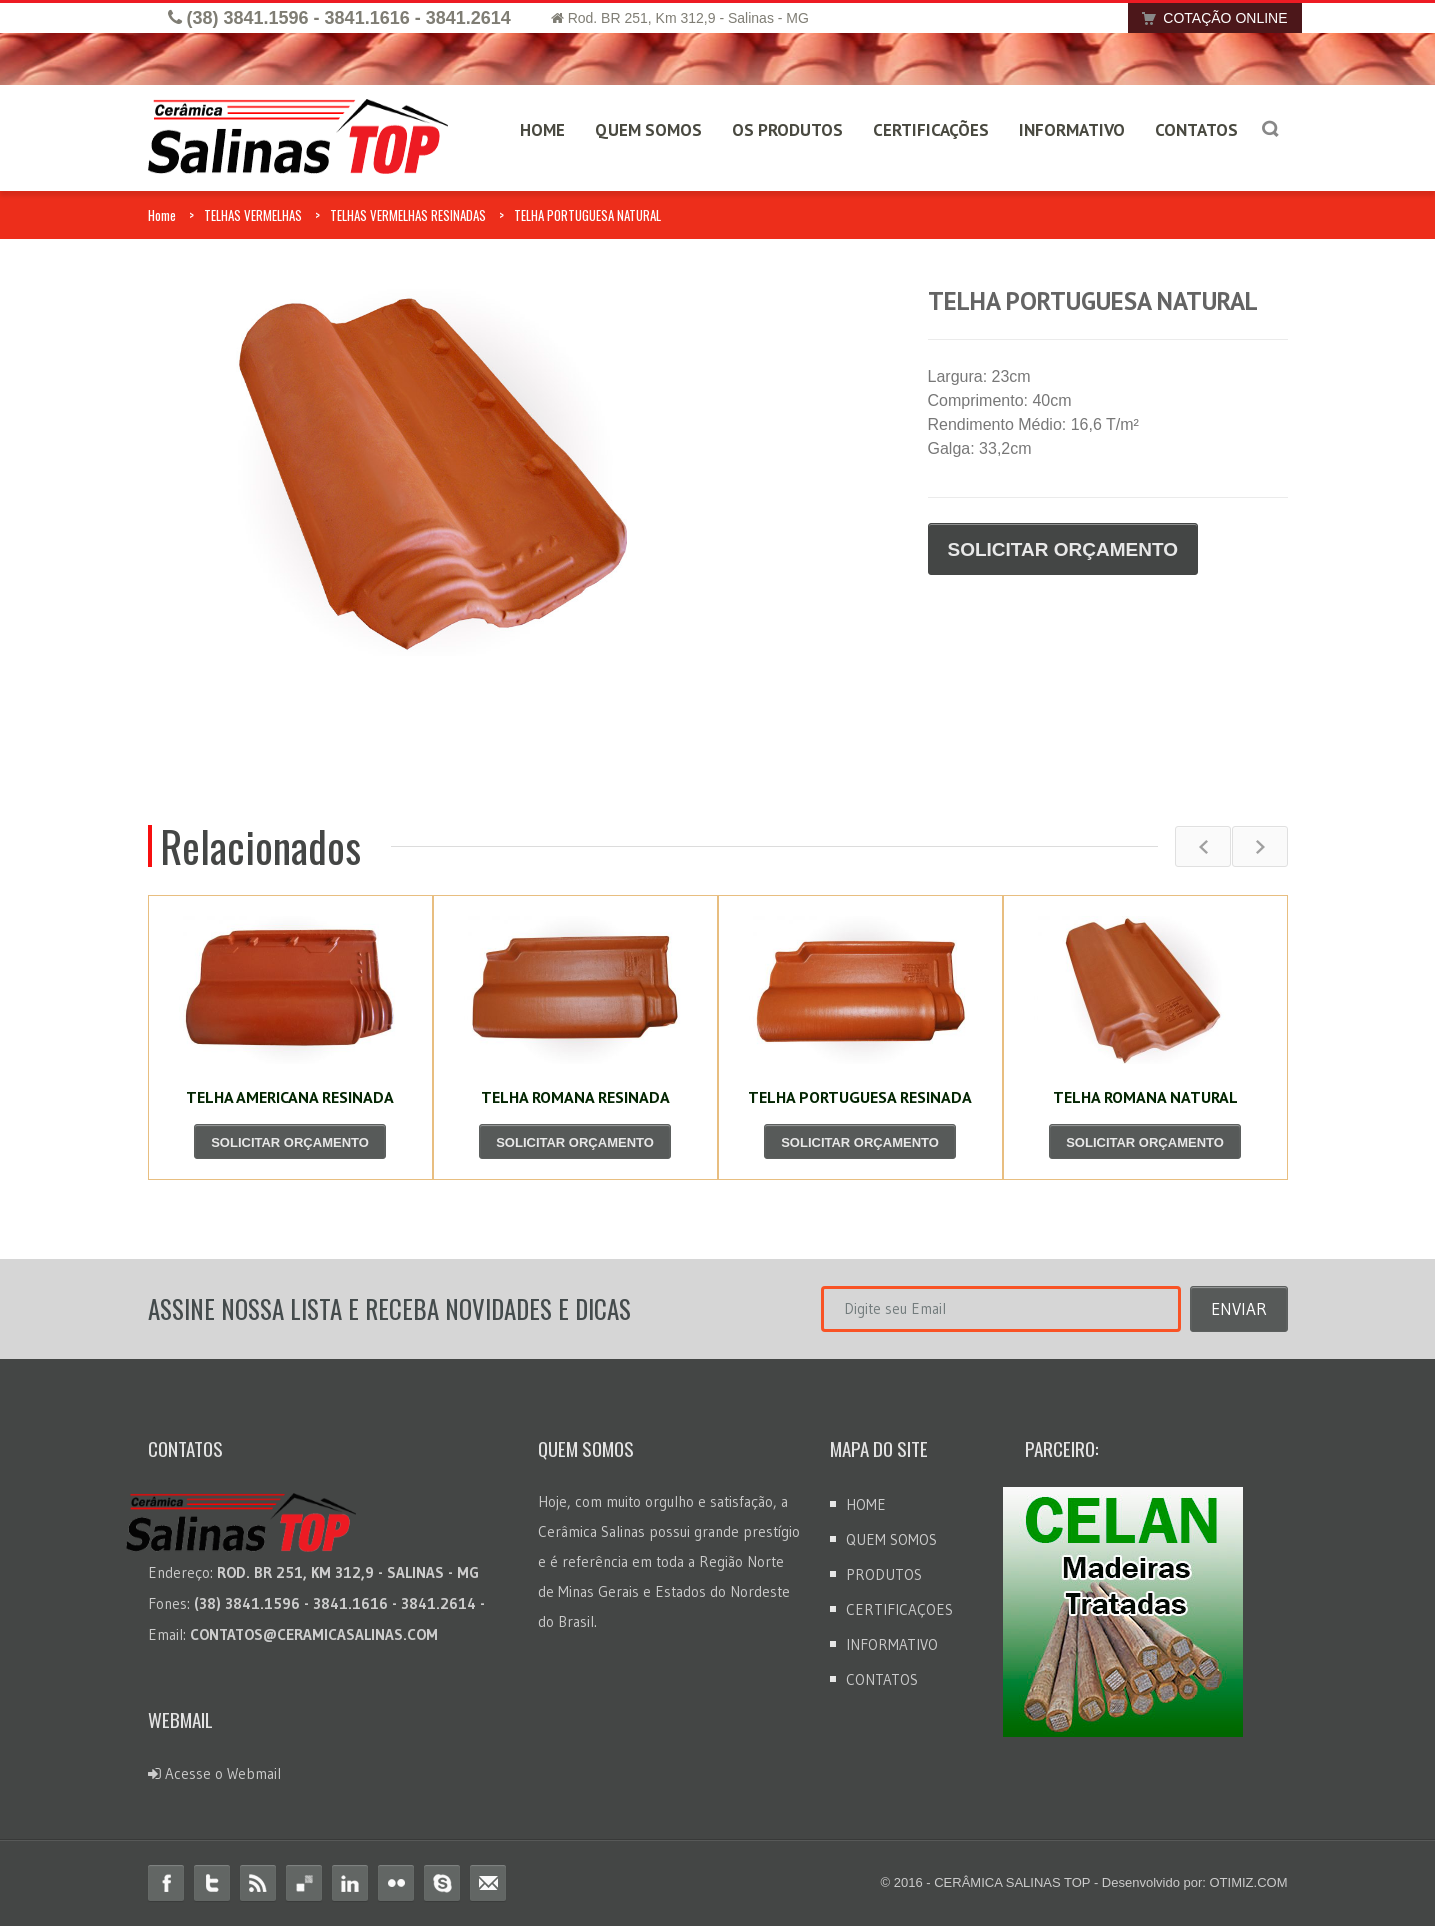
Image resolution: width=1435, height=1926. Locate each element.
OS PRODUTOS (787, 130)
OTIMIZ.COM (1249, 1882)
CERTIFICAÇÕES (931, 130)
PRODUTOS (884, 1574)
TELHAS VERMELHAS (253, 215)
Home (162, 215)
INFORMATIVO (1072, 130)
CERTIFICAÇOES (899, 1609)
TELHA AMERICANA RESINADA (290, 1097)
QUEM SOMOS (648, 130)
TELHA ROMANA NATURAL (1145, 1097)
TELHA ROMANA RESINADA (575, 1097)
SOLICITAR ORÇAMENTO (1063, 549)
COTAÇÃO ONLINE (1209, 18)
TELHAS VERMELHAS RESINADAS (408, 215)
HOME (542, 130)
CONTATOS (1196, 130)
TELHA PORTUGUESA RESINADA (860, 1097)
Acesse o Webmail (214, 1773)
